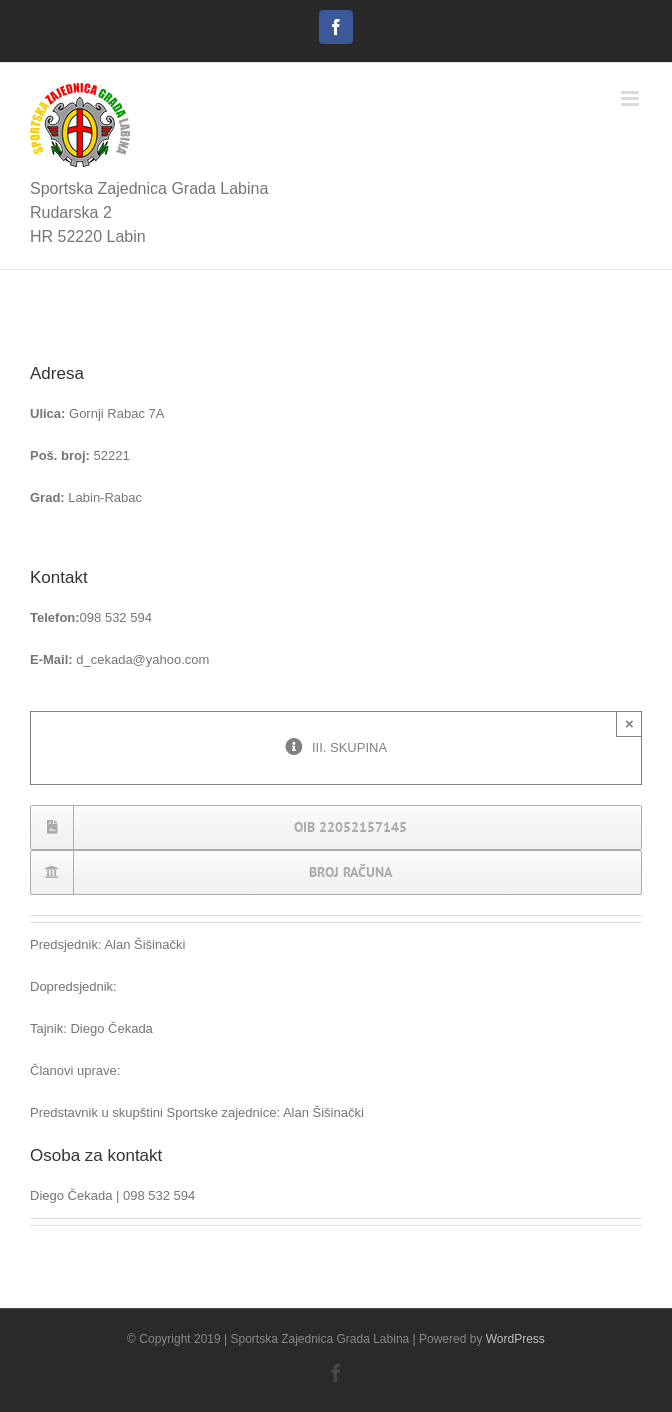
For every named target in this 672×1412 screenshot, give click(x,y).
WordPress (515, 1339)
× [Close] (629, 723)
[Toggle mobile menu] (631, 98)
